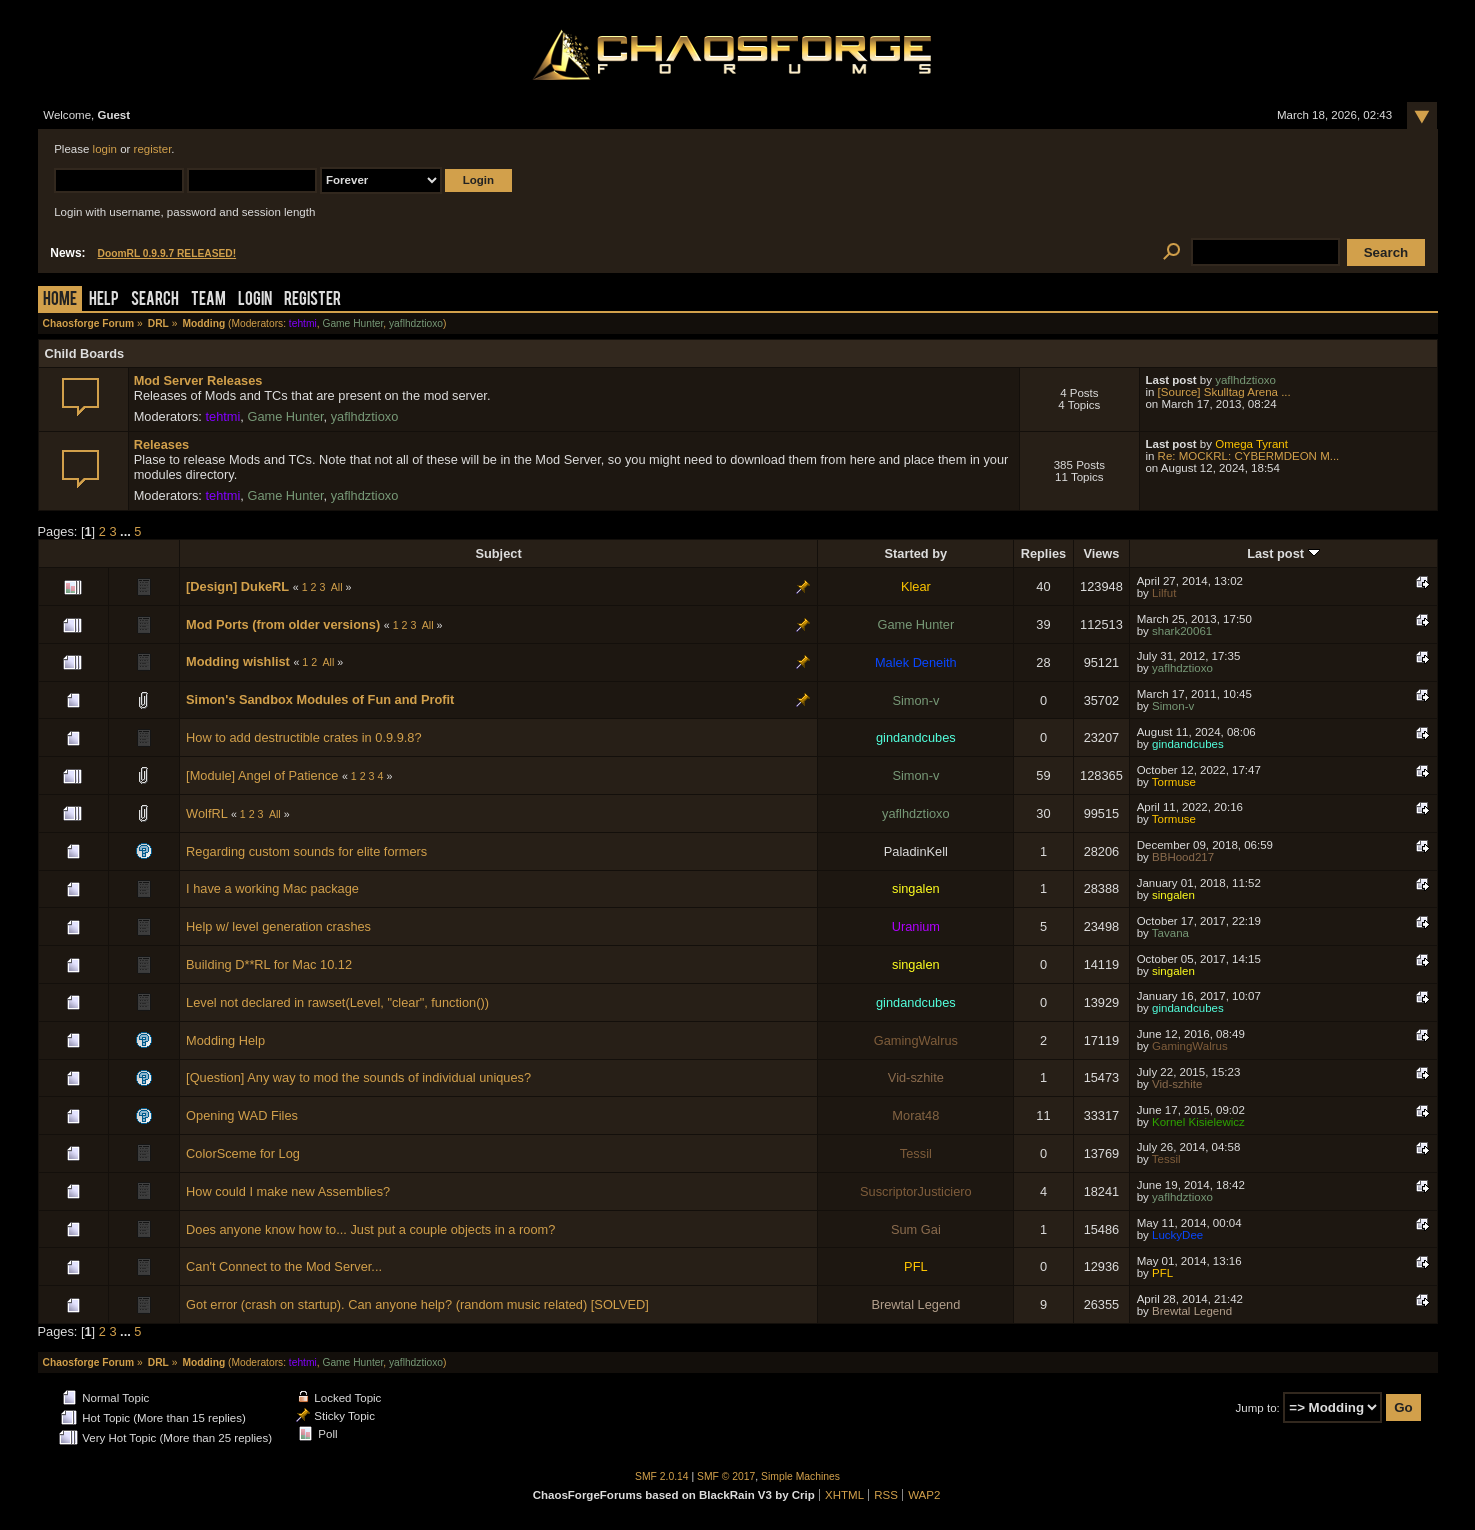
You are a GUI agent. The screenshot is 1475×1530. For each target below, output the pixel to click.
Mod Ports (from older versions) (283, 624)
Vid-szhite (916, 1077)
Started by (916, 553)
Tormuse (1174, 782)
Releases (162, 444)
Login (255, 300)
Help (104, 300)
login (105, 149)
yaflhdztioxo (416, 323)
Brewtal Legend (915, 1304)
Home (60, 300)
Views (1101, 553)
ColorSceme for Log (243, 1153)
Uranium (916, 926)
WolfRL (206, 813)
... (127, 531)
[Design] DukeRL (237, 586)
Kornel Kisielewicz (1198, 1122)
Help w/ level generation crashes (278, 926)
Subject (498, 553)
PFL (915, 1266)
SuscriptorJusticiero (916, 1191)
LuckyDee (1177, 1235)
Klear (916, 586)
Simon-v (915, 700)
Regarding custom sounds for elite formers (306, 851)
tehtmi (303, 323)
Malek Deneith (916, 662)
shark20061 (1182, 631)
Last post (1283, 553)
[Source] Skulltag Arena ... (1224, 392)
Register (312, 300)
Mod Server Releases (198, 380)
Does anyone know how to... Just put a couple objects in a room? (370, 1229)
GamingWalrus (916, 1040)
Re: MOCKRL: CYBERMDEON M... (1249, 456)
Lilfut (1164, 593)
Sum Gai (916, 1229)
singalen (916, 888)
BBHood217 (1183, 857)
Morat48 (915, 1115)
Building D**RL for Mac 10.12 (269, 964)
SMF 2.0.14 (662, 1476)
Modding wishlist (238, 661)
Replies (1044, 553)
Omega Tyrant (1251, 444)
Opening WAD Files (242, 1115)
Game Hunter (352, 323)
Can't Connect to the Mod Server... (284, 1266)
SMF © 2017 (726, 1476)
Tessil (916, 1153)
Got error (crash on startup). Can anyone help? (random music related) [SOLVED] (417, 1304)
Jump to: (1258, 1408)
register (153, 149)
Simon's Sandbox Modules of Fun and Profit (320, 699)
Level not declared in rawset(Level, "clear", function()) (337, 1002)
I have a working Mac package (272, 888)
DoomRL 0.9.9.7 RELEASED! (167, 253)
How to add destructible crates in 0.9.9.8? (303, 737)
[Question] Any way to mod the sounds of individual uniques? (358, 1077)
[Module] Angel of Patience (262, 775)
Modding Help (225, 1040)
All (337, 587)
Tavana (1170, 933)
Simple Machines (800, 1476)
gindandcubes (916, 737)
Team (208, 300)
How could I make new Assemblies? (288, 1191)
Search (155, 300)
